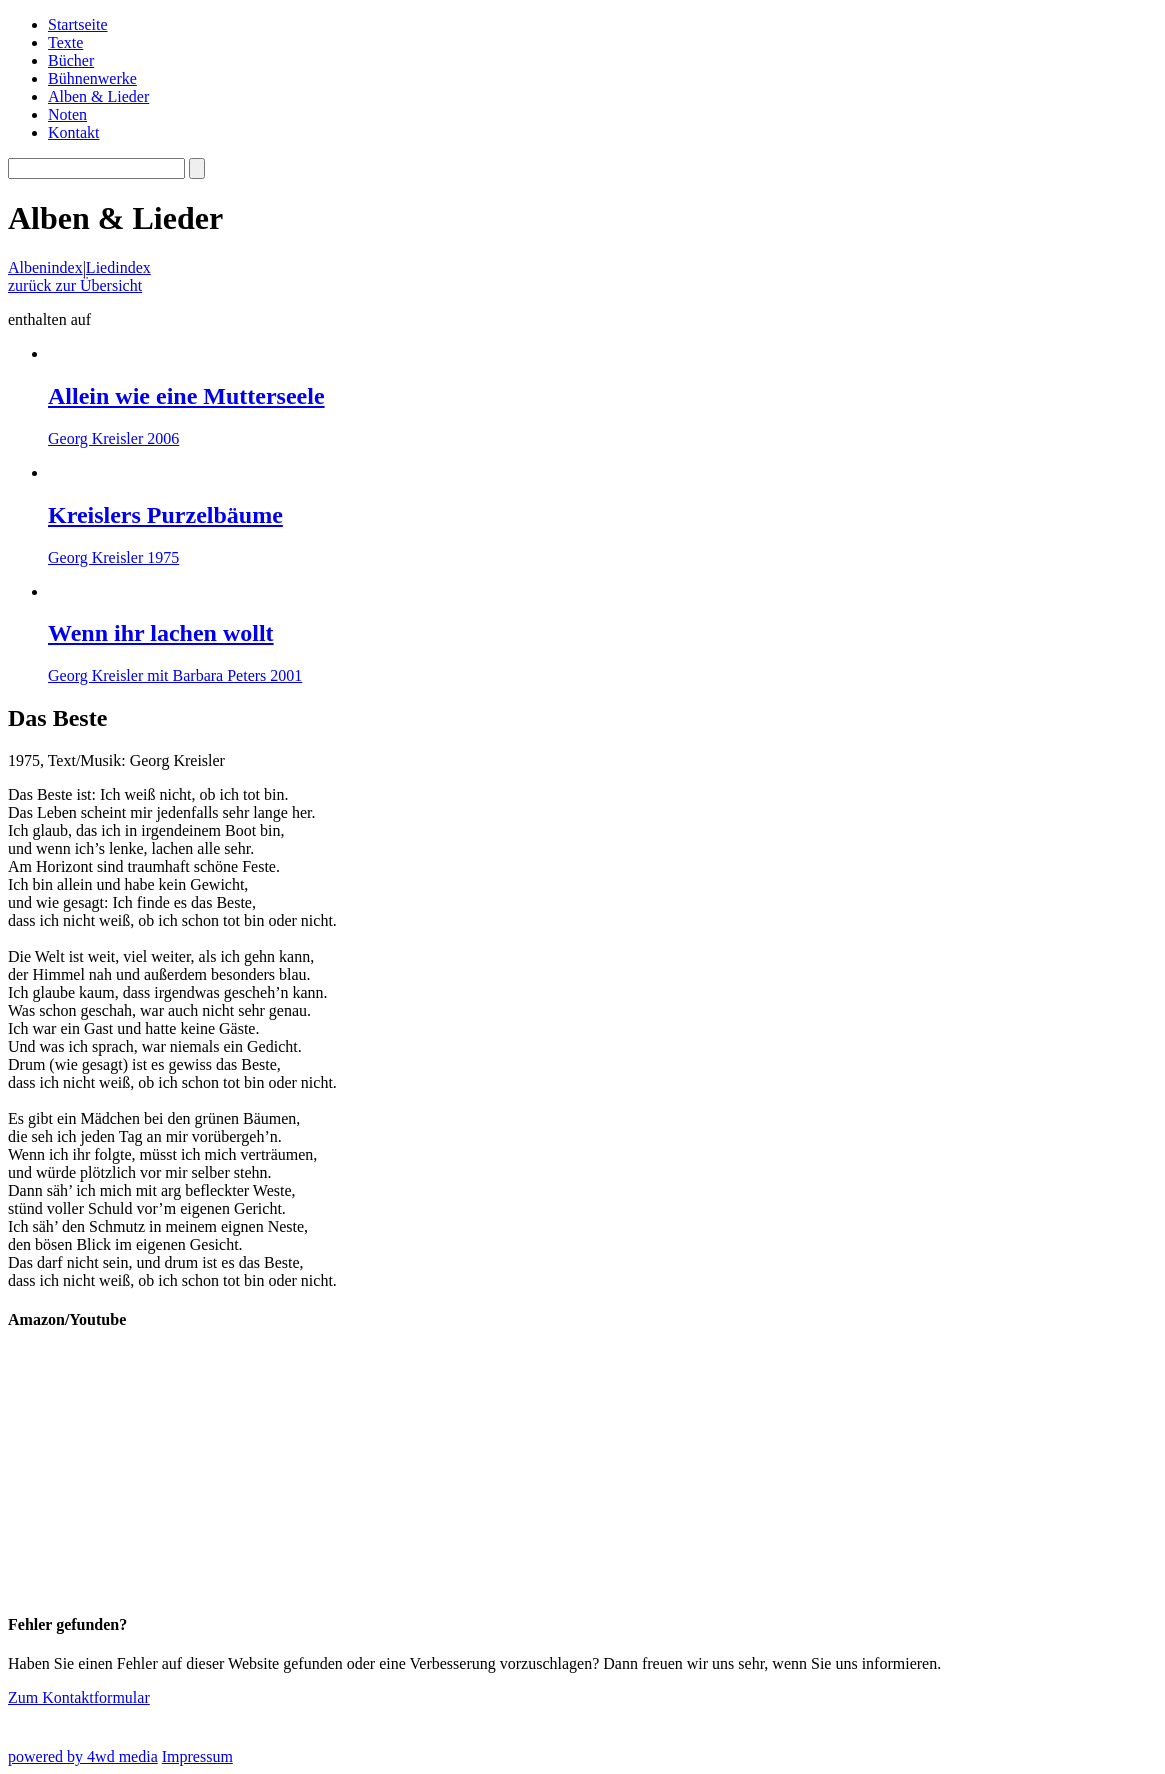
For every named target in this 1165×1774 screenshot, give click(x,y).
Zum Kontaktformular (79, 1697)
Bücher (71, 60)
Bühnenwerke (92, 78)
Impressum (197, 1756)
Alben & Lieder (98, 96)
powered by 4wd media (83, 1756)
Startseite (78, 24)
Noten (67, 114)
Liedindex (118, 267)
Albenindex (45, 267)
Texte (65, 42)
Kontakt (74, 132)
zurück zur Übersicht (75, 285)
